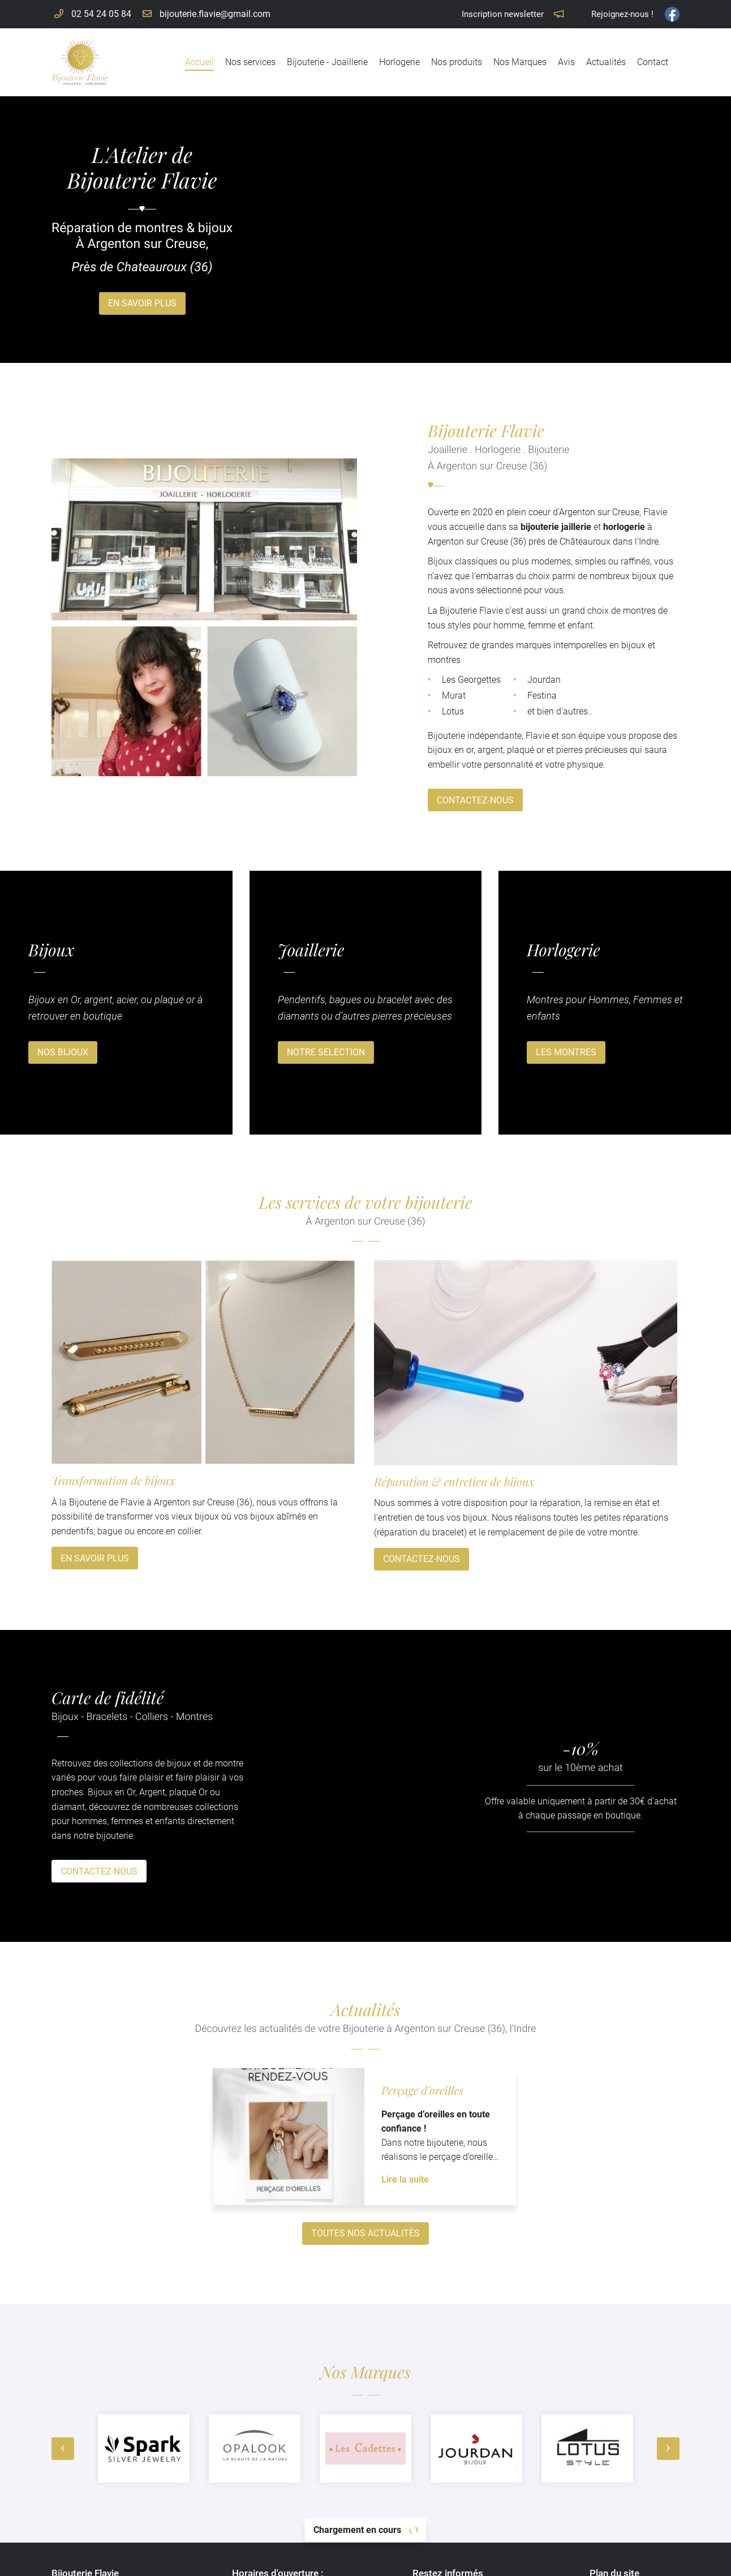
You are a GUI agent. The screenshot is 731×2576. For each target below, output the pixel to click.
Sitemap (450, 2560)
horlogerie (553, 526)
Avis (566, 62)
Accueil (199, 62)
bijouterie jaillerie (485, 526)
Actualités (606, 62)
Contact (652, 62)
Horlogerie (399, 62)
